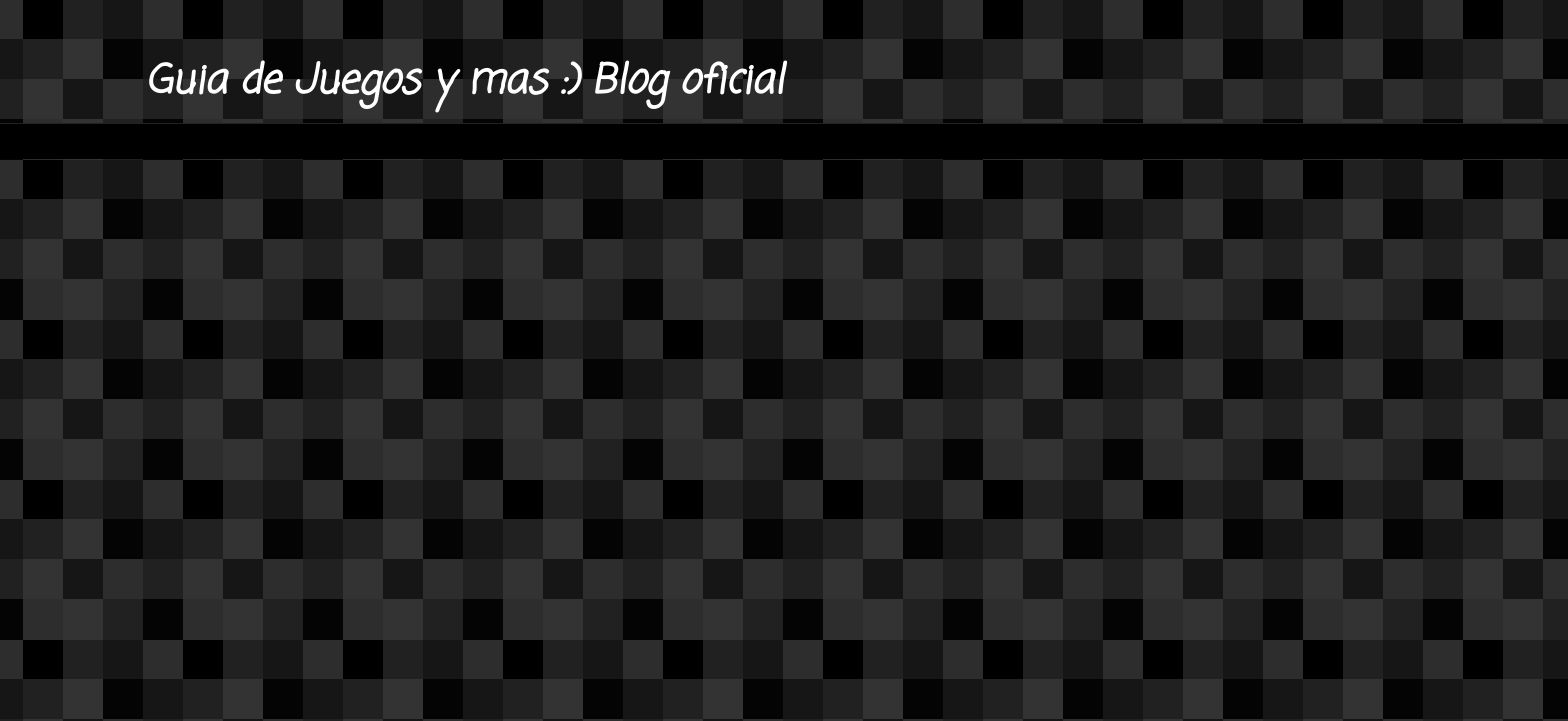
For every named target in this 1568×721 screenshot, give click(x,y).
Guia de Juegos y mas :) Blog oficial (464, 82)
